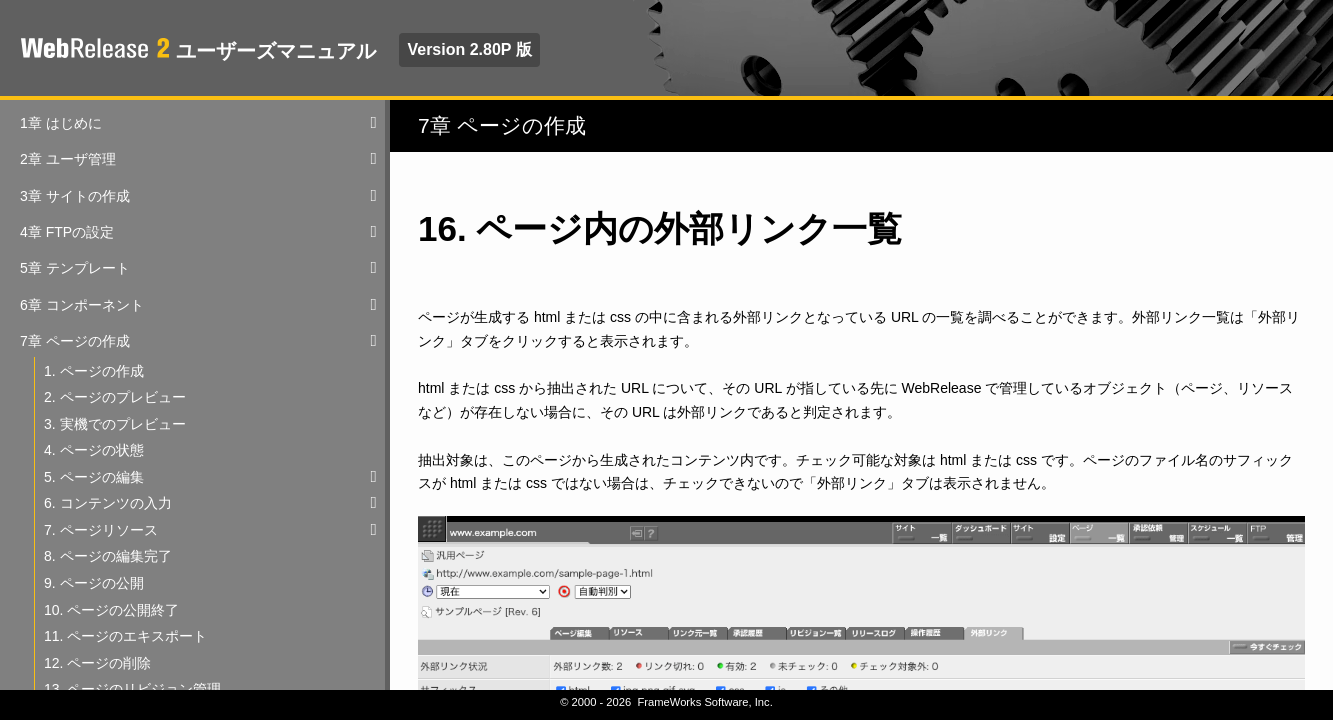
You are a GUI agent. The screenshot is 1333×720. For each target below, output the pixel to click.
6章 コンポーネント (82, 305)
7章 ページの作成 (75, 341)
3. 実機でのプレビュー (115, 424)
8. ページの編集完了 (108, 556)
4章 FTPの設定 (67, 232)
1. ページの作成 (94, 371)
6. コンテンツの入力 (108, 503)
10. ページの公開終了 (111, 610)
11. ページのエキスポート (125, 636)
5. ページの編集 (94, 477)
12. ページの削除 (97, 663)
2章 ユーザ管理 (68, 159)
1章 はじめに (61, 123)
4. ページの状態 (94, 450)
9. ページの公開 (94, 583)
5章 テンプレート (75, 268)
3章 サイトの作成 (75, 196)
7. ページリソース (101, 530)
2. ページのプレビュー (115, 397)
